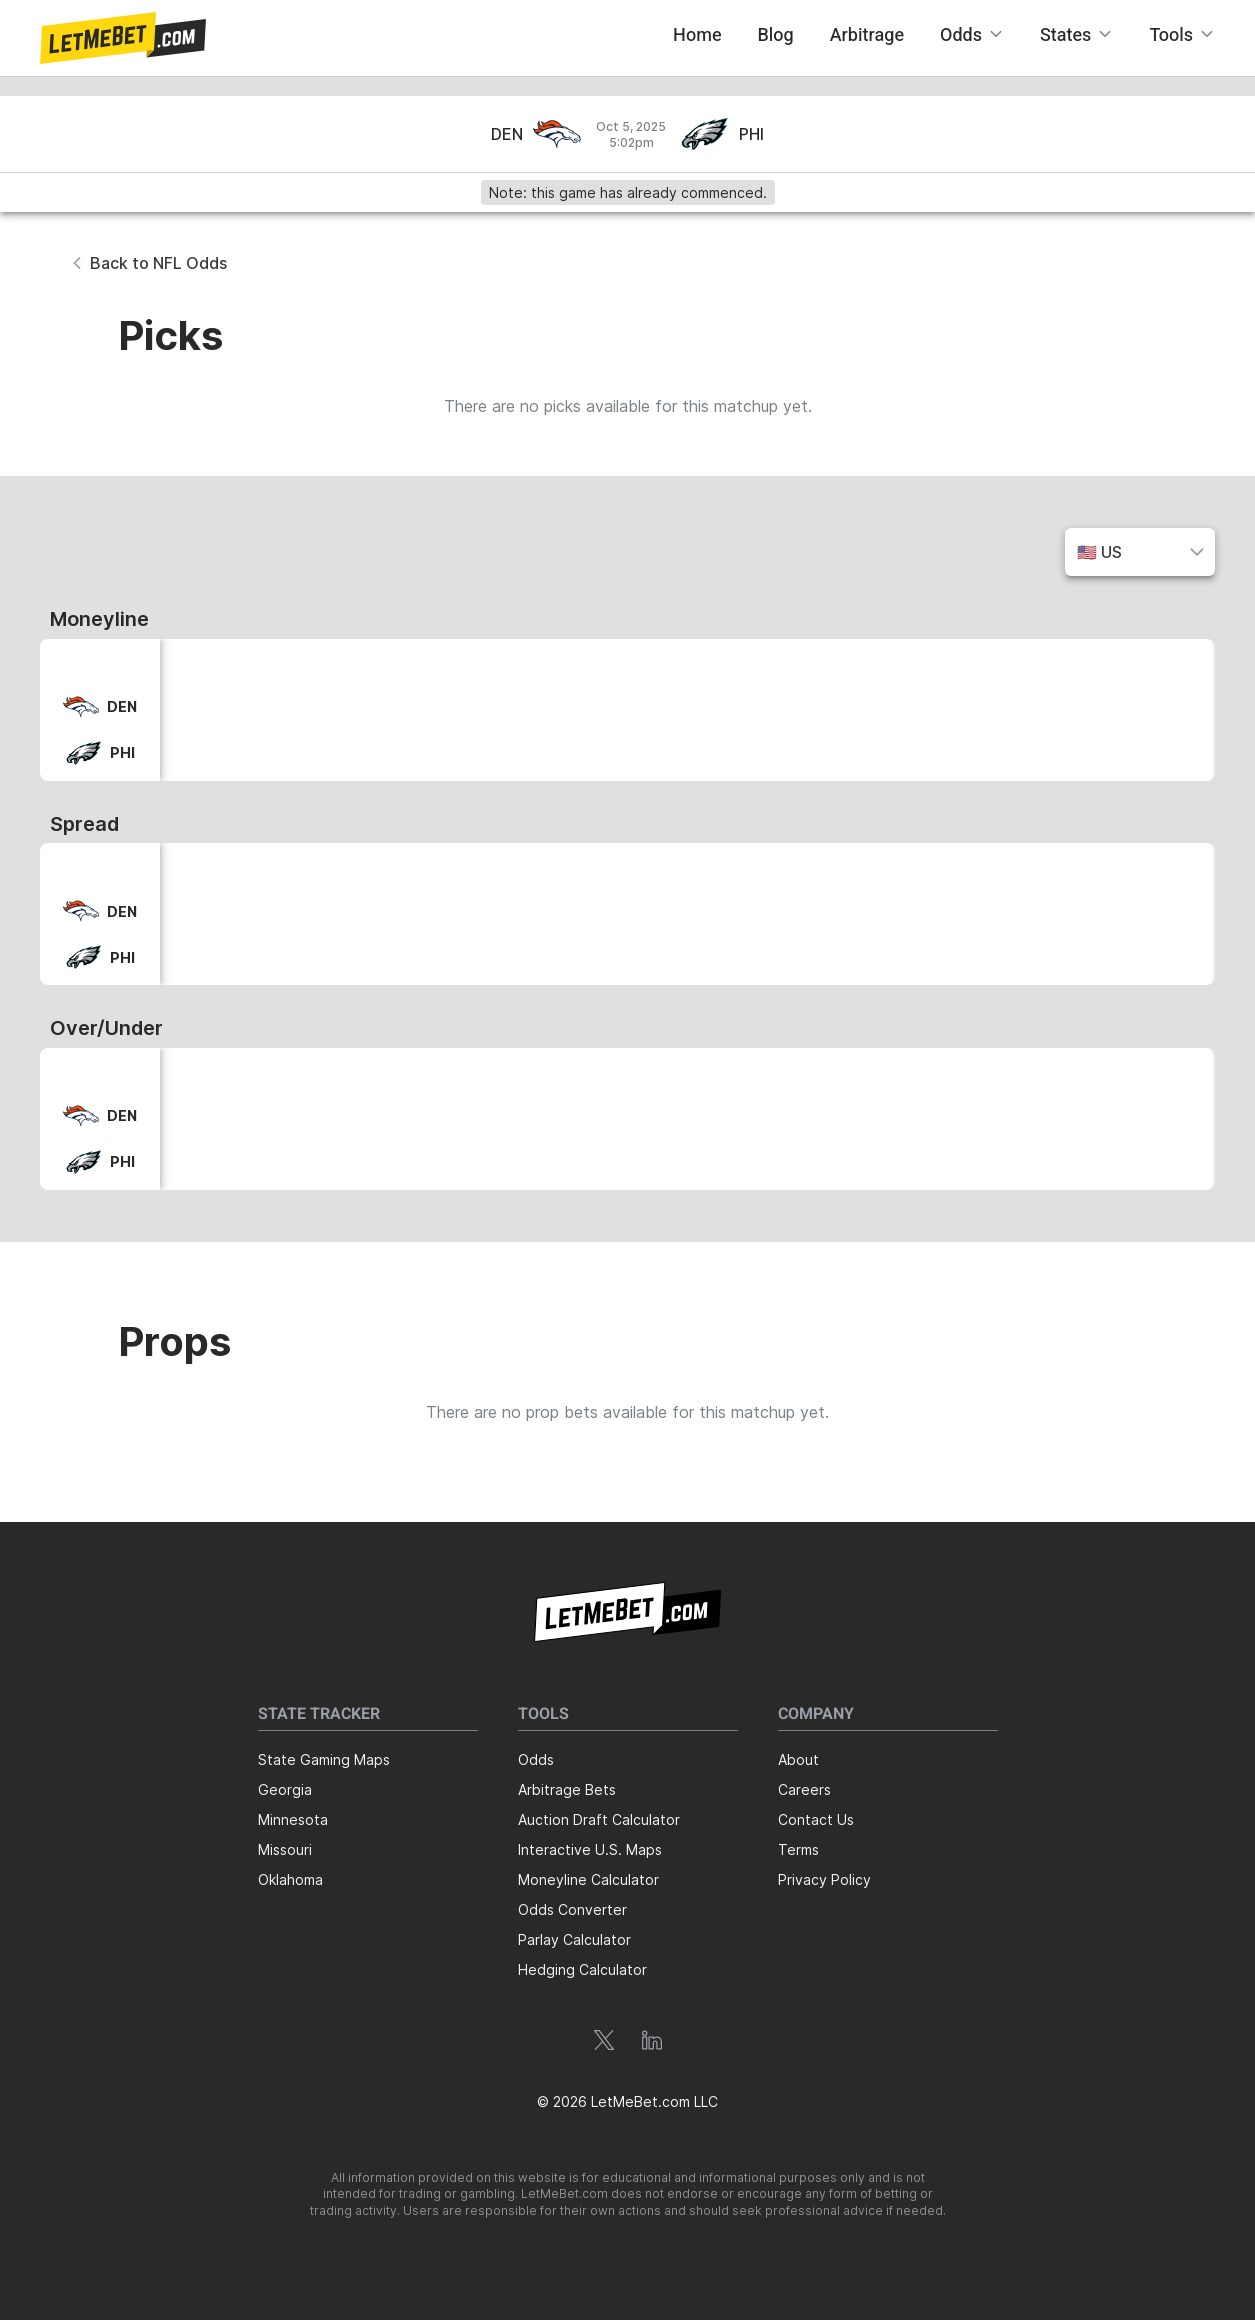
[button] (123, 38)
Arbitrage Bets (567, 1789)
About (798, 1759)
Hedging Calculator (582, 1969)
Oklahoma (290, 1879)
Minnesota (293, 1819)
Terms (798, 1849)
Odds (536, 1759)
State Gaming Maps (324, 1759)
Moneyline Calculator (588, 1879)
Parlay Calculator (574, 1939)
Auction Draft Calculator (599, 1819)
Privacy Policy (824, 1879)
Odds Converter (572, 1909)
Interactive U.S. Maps (590, 1849)
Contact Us (816, 1819)
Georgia (285, 1789)
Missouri (285, 1849)
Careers (804, 1789)
